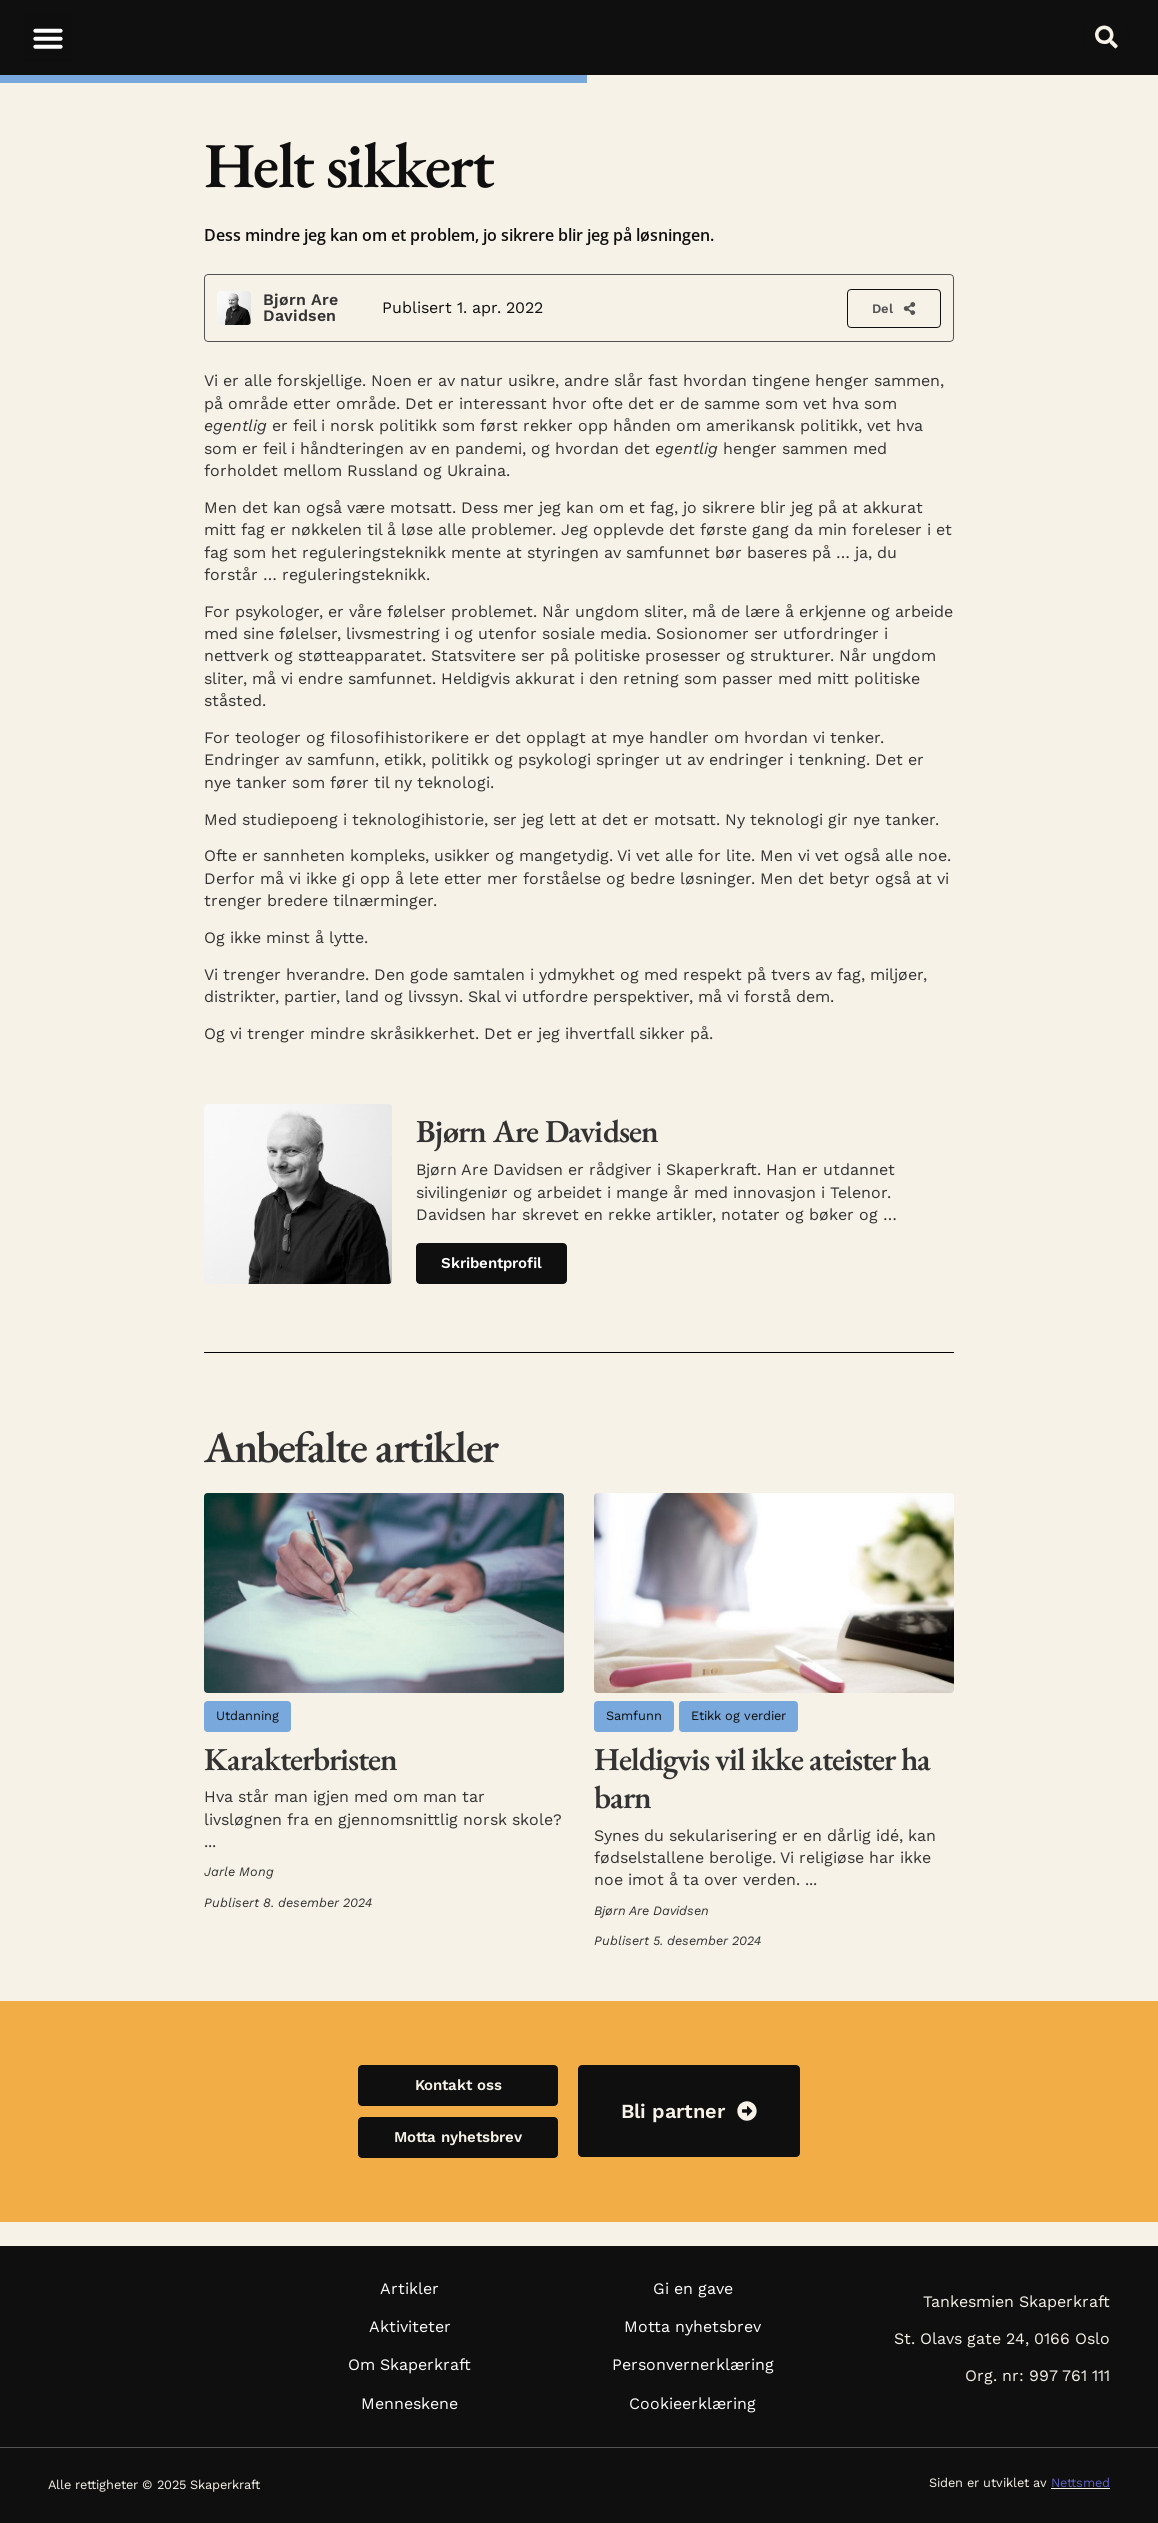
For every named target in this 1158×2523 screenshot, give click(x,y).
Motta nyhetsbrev (692, 2326)
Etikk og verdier (738, 1715)
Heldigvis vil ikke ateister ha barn (762, 1778)
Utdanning (247, 1715)
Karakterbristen (300, 1759)
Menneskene (409, 2403)
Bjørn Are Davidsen (300, 307)
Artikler (409, 2288)
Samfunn (634, 1715)
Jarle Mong (239, 1871)
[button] (48, 38)
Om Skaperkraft (409, 2364)
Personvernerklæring (693, 2364)
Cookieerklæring (692, 2403)
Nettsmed (1080, 2482)
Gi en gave (693, 2288)
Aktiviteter (410, 2326)
